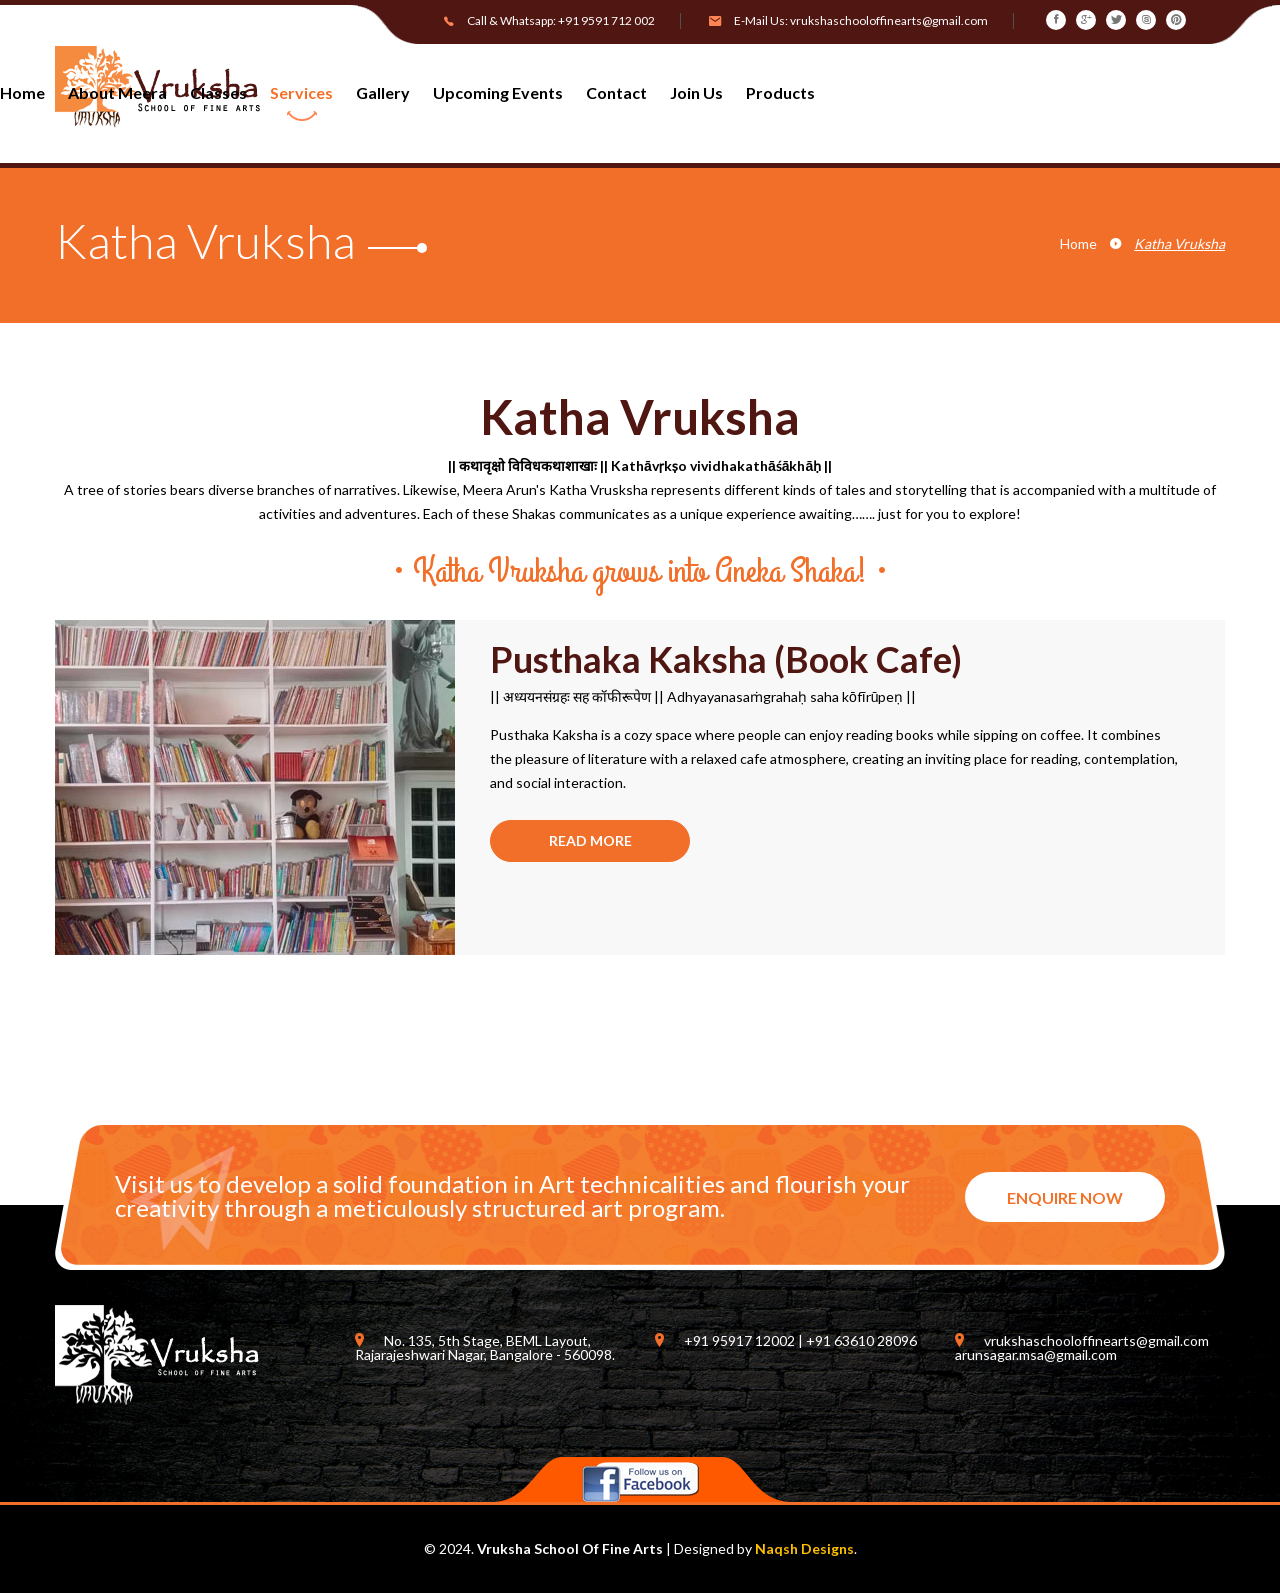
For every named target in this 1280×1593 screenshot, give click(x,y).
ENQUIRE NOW (1065, 1197)
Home (1078, 243)
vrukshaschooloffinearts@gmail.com (889, 20)
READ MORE (590, 840)
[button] (773, 101)
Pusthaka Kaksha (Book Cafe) (726, 659)
